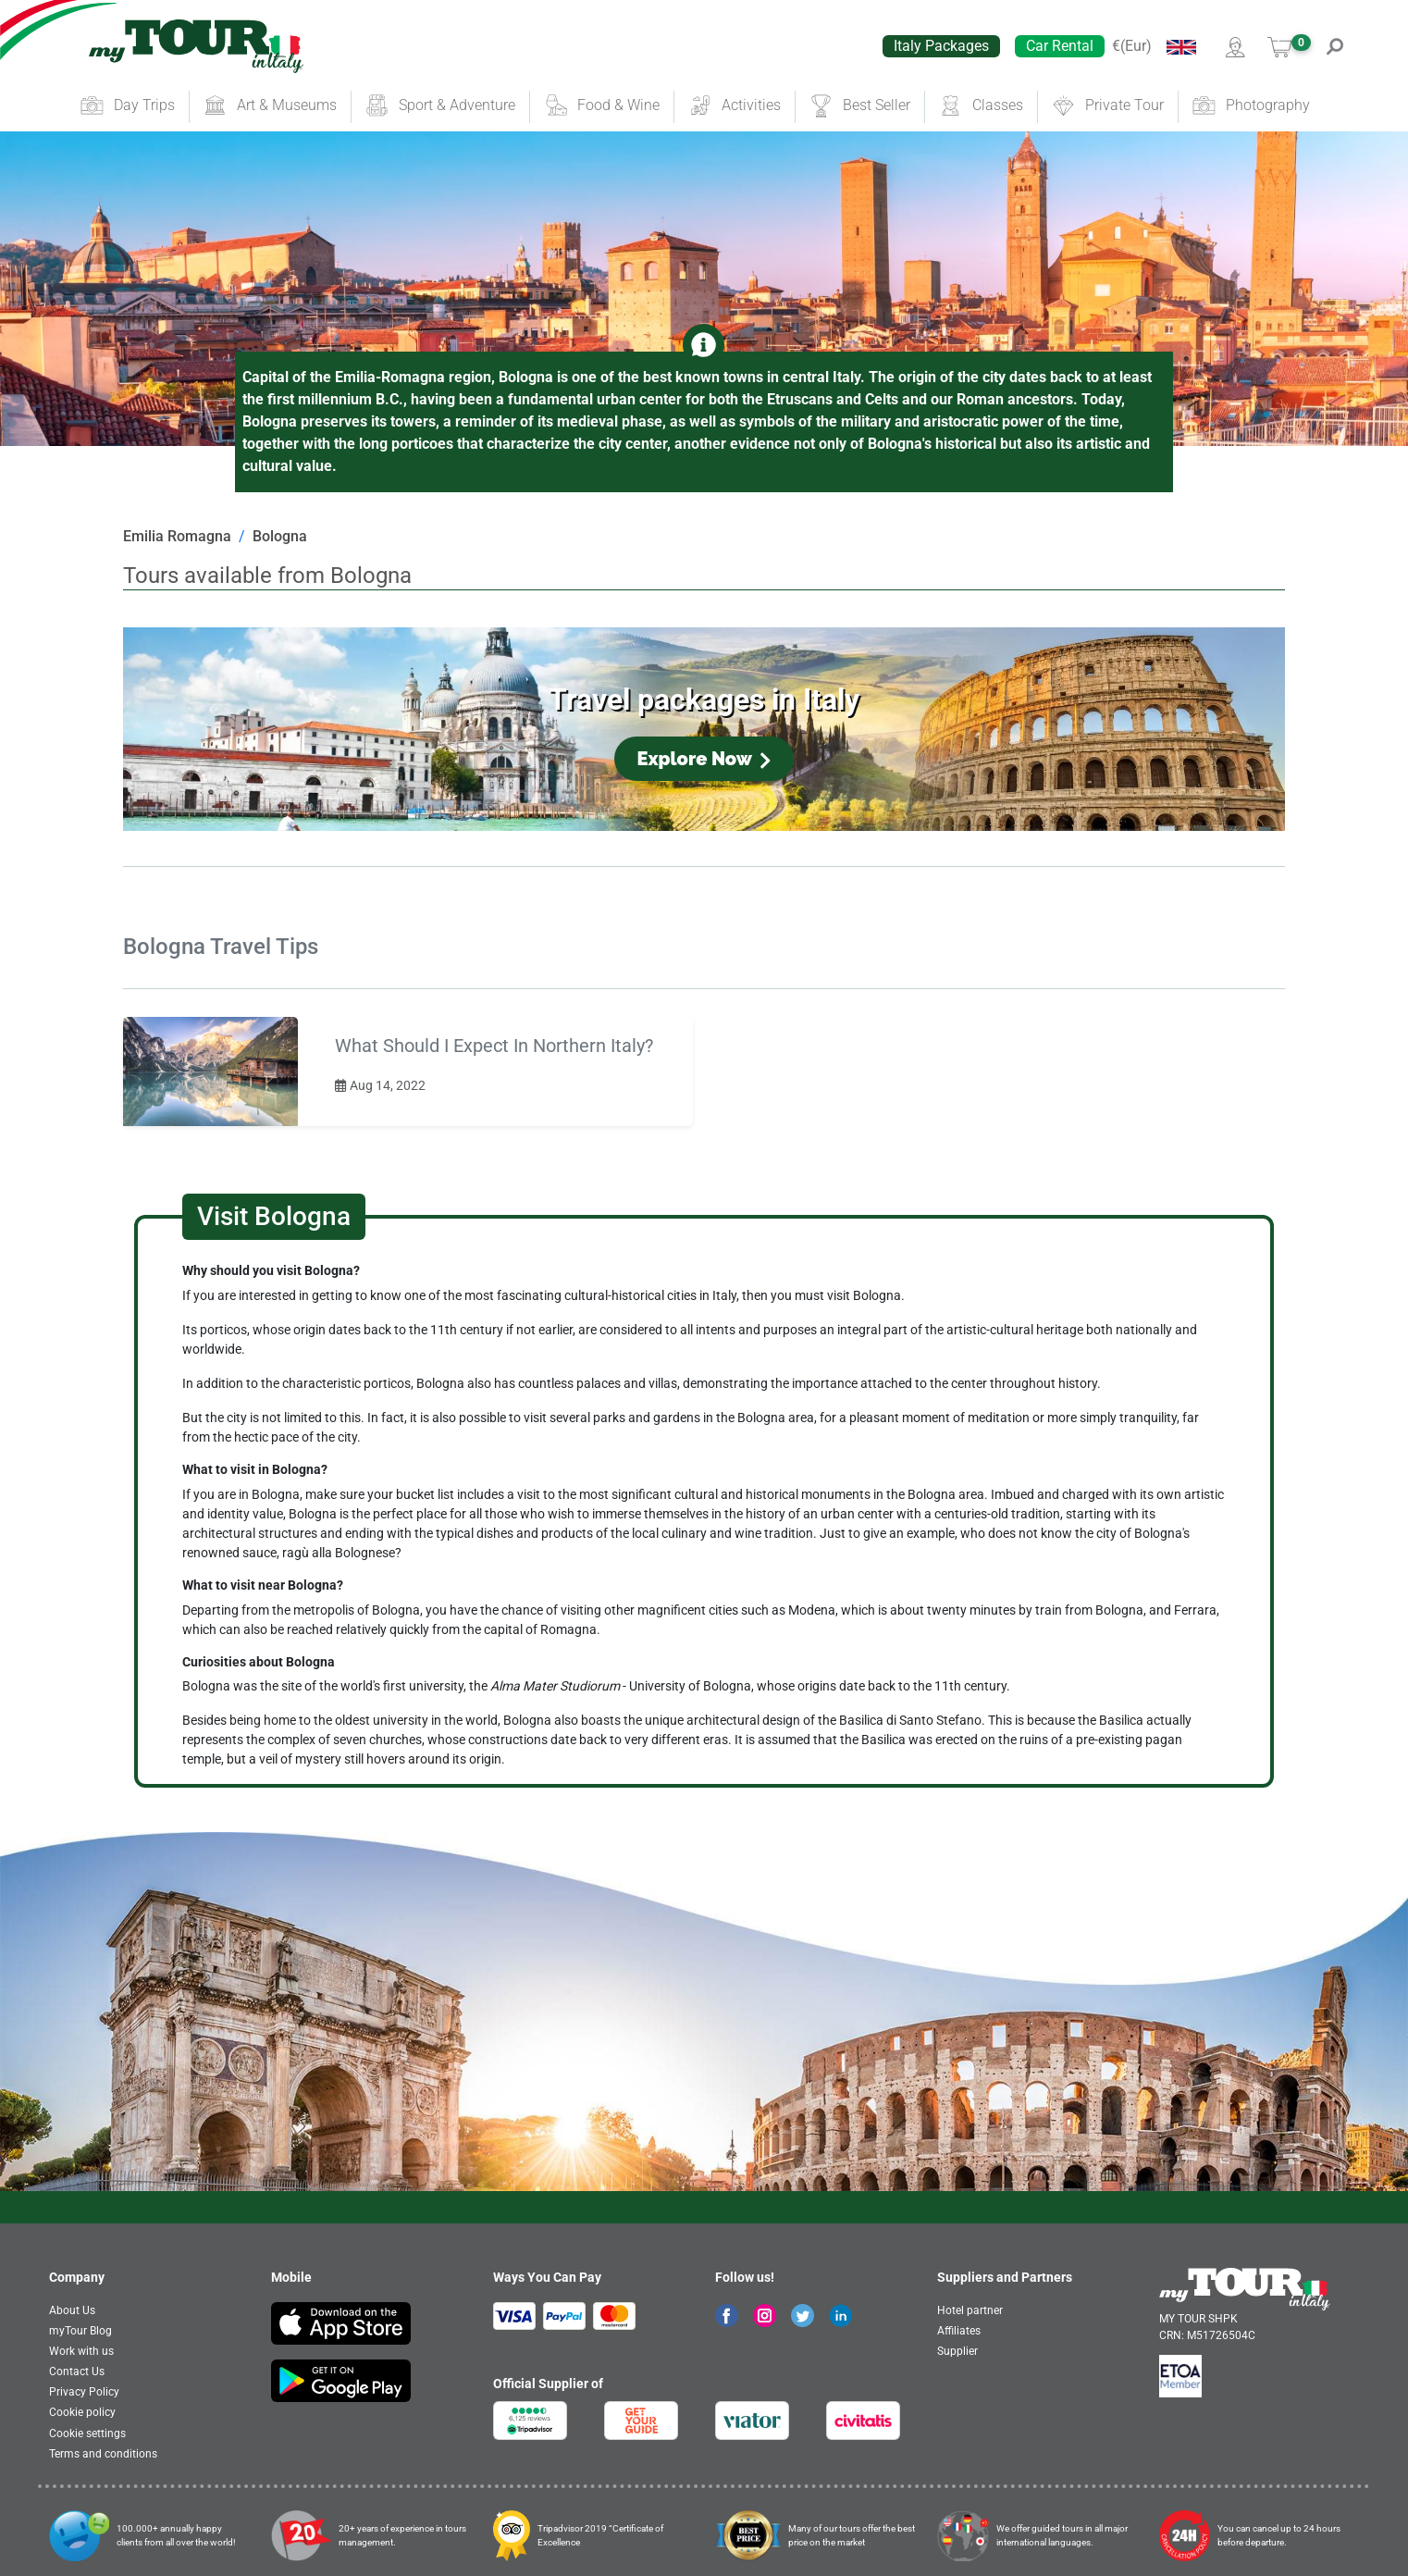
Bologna (280, 536)
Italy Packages (941, 46)
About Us (72, 2310)
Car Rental (1059, 46)
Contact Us (77, 2371)
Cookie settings (87, 2433)
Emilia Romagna (177, 536)
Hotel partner (970, 2310)
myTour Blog (80, 2330)
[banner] (196, 46)
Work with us (81, 2351)
